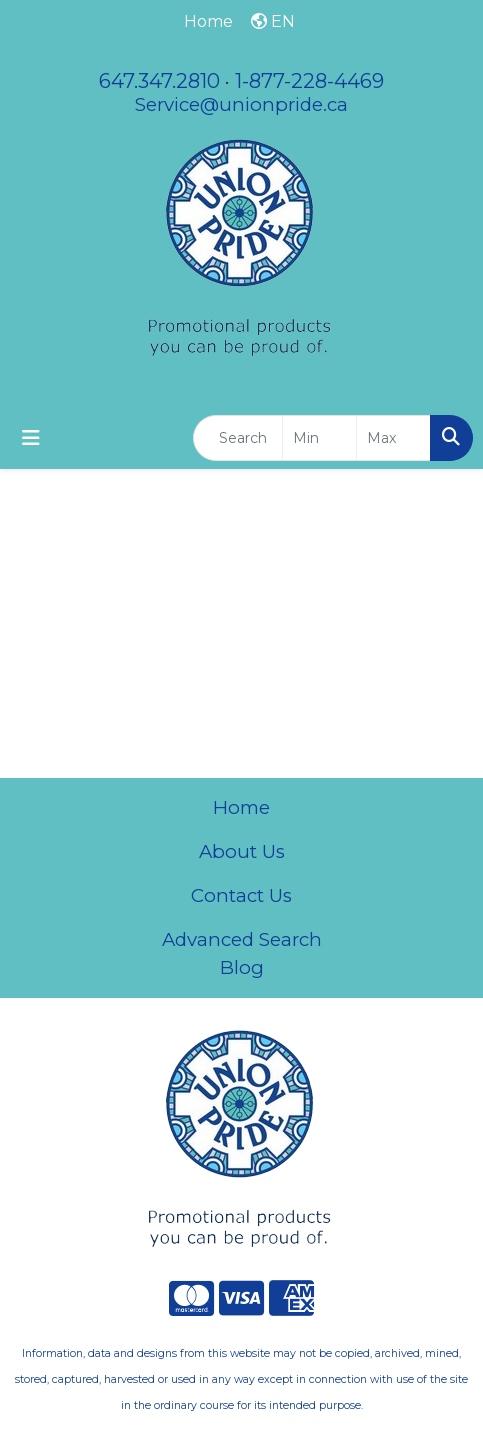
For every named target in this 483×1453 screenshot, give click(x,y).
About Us (242, 851)
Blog (242, 967)
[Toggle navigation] (31, 438)
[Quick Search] (238, 438)
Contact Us (241, 895)
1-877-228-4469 (309, 81)
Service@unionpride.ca (241, 104)
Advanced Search (242, 939)
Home (241, 807)
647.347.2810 (159, 81)
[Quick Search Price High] (393, 438)
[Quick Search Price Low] (319, 438)
